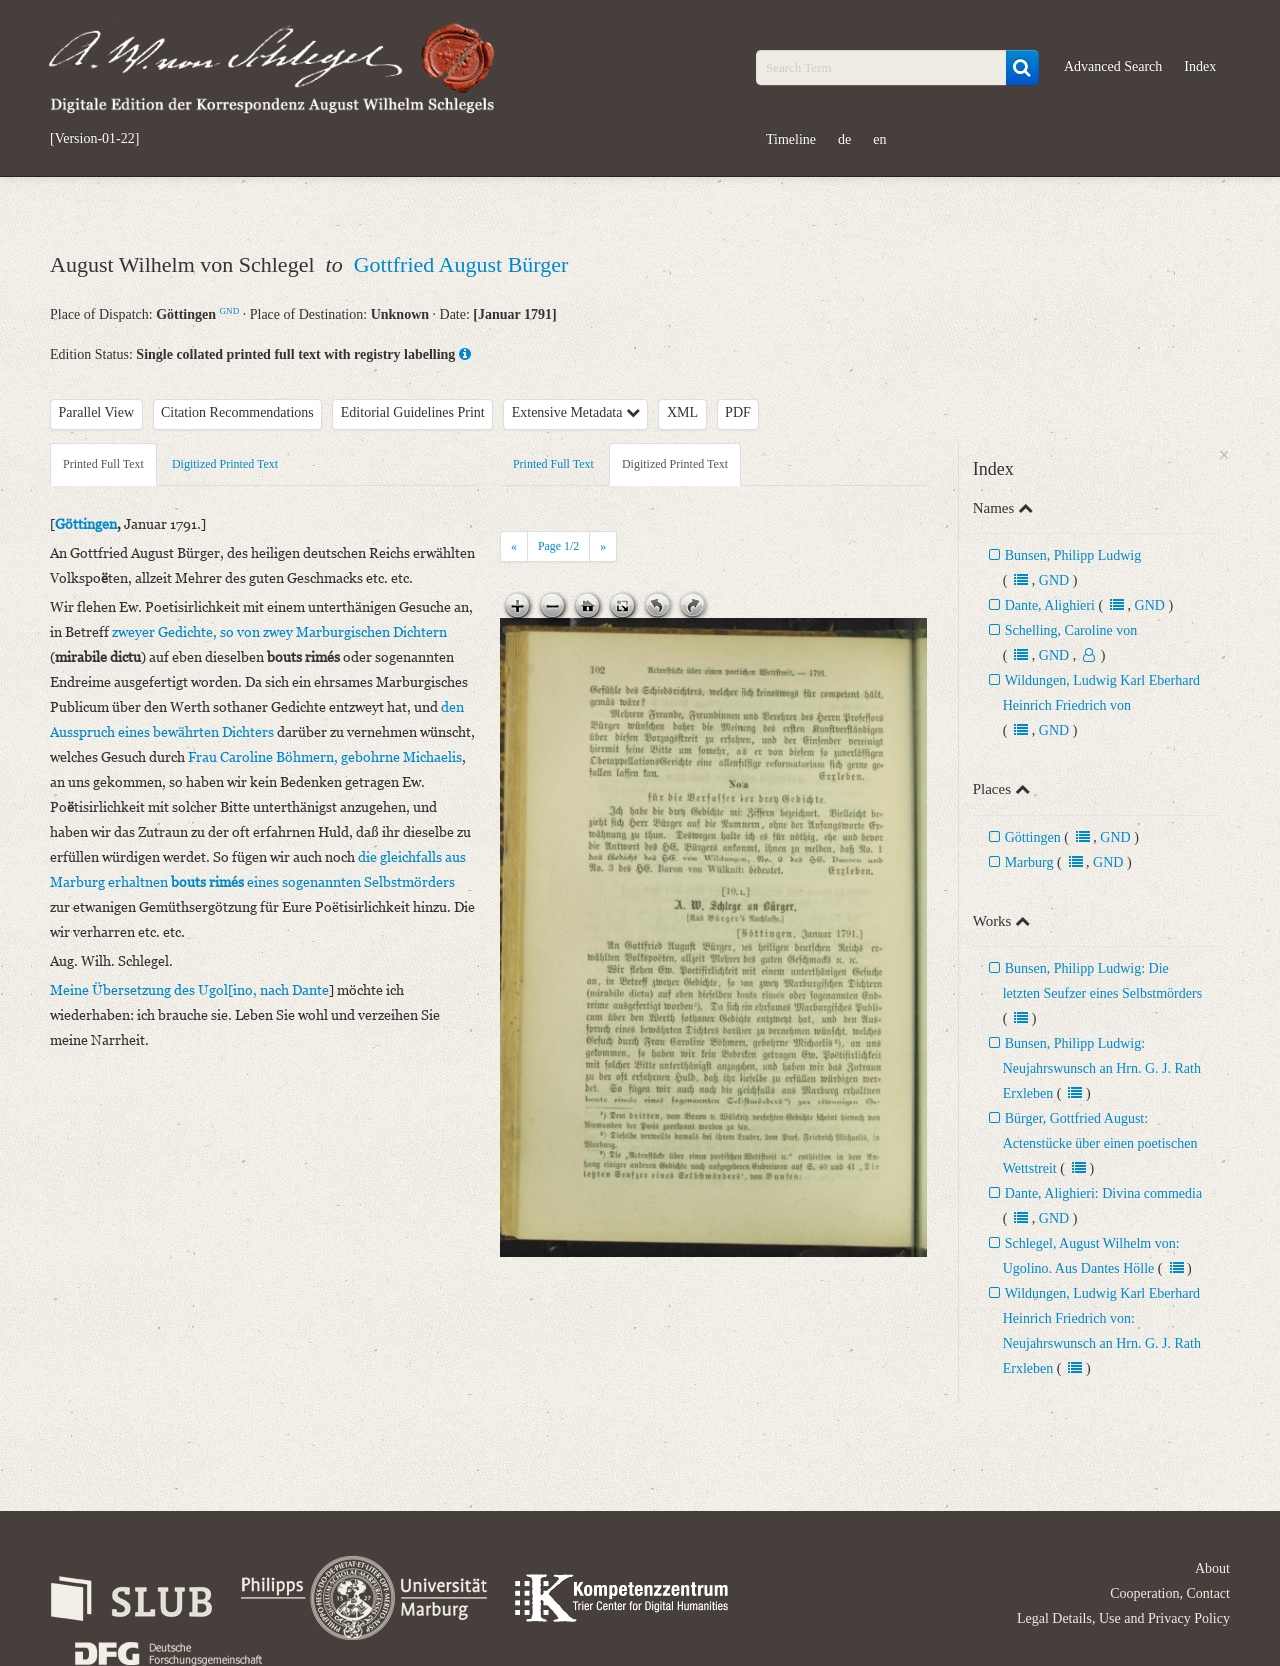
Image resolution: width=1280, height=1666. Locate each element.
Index (1200, 66)
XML (682, 412)
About (1212, 1568)
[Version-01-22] (94, 139)
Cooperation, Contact (1170, 1593)
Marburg (1029, 862)
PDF (738, 412)
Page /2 (558, 546)
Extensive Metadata (576, 412)
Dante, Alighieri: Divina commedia (1104, 1193)
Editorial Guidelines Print (413, 412)
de (844, 139)
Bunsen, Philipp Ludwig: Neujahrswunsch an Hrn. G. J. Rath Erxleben (1102, 1068)
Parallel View (97, 412)
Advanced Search (1113, 66)
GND (230, 311)
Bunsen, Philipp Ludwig (1073, 555)
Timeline (791, 139)
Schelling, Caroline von (1071, 630)
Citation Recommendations (237, 412)
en (879, 139)
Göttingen (1033, 837)
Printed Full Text (103, 464)
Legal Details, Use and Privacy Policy (1123, 1618)
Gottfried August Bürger (461, 264)
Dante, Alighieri (1050, 605)
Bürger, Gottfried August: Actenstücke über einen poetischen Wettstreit (1100, 1143)
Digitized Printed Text (225, 464)
